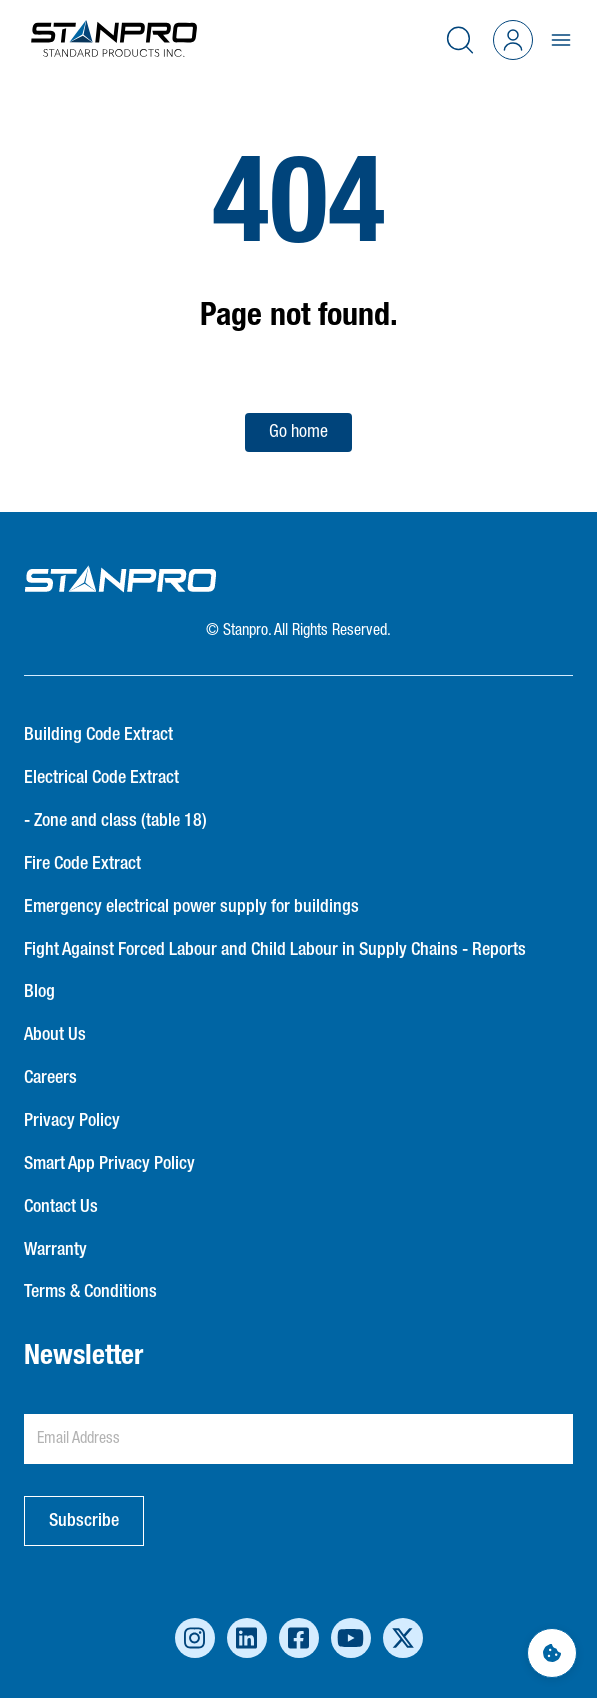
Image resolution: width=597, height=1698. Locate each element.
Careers (50, 1078)
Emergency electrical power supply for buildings (191, 907)
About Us (55, 1035)
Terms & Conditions (90, 1292)
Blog (39, 992)
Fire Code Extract (82, 864)
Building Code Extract (98, 735)
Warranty (55, 1250)
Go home (298, 432)
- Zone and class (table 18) (115, 821)
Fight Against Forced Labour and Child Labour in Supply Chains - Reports (275, 950)
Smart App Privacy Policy (109, 1164)
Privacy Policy (72, 1121)
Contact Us (61, 1207)
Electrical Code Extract (101, 778)
